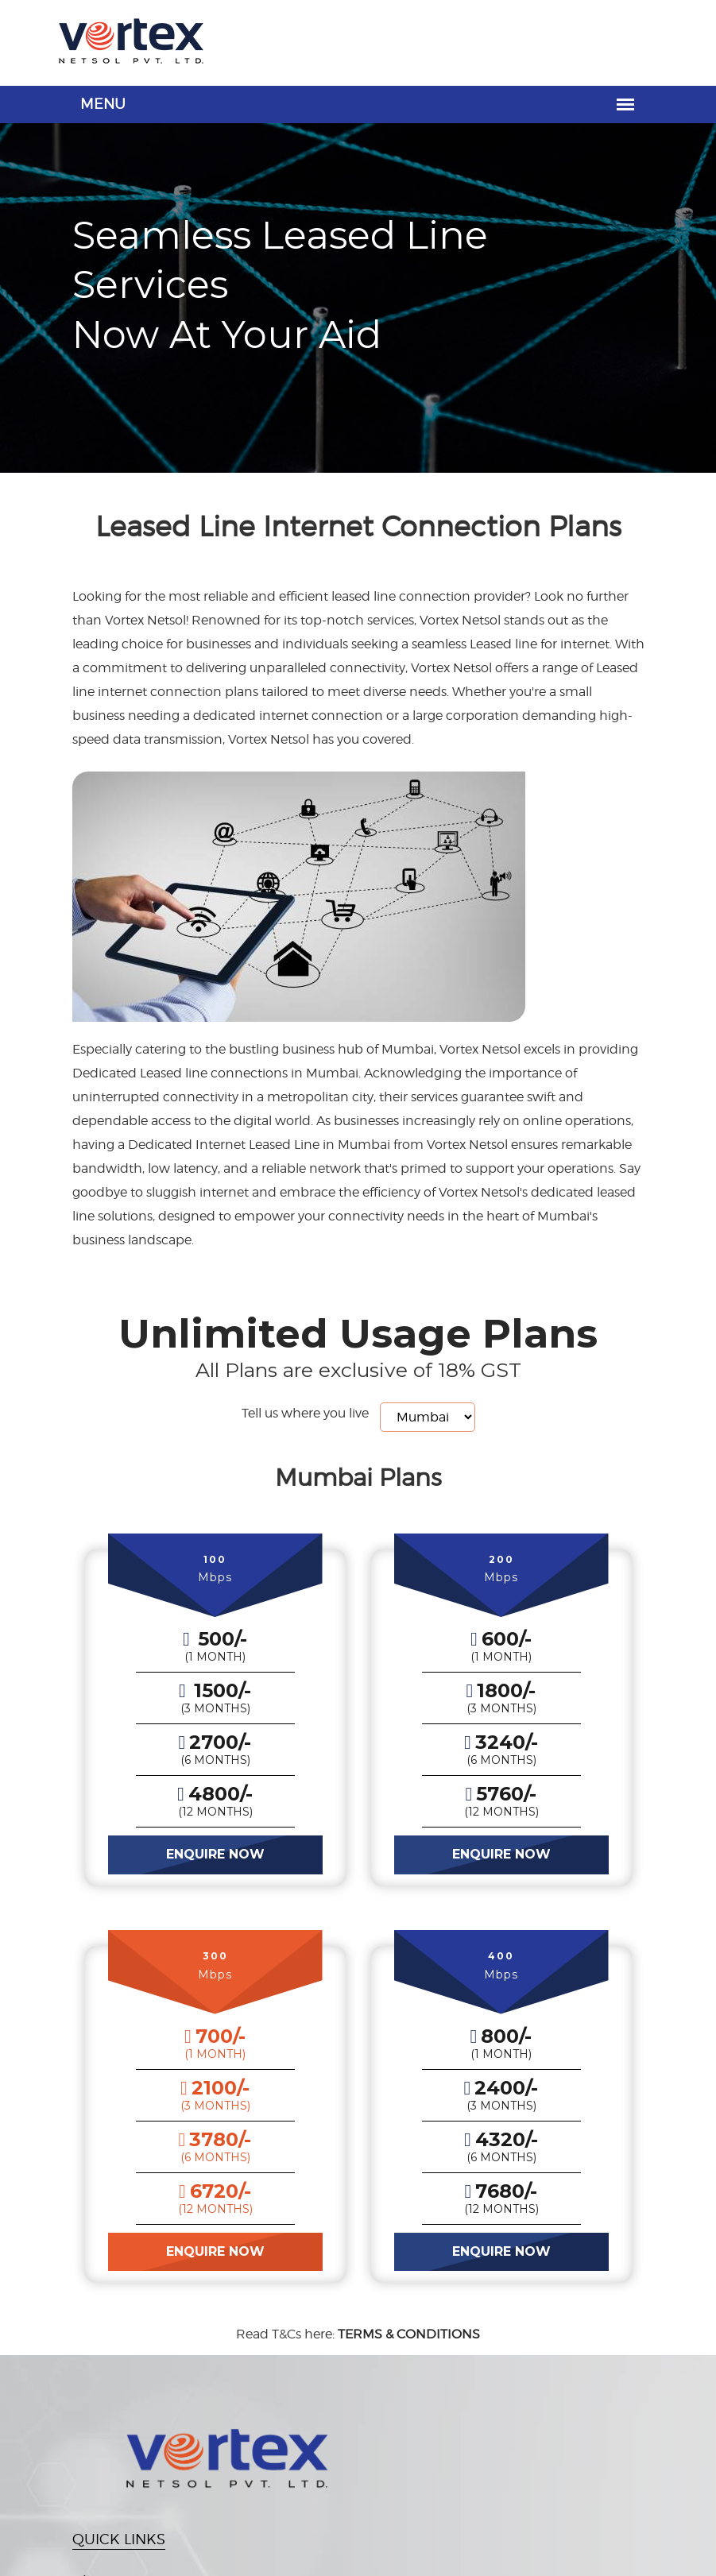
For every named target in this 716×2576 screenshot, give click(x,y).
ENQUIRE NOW (215, 1854)
